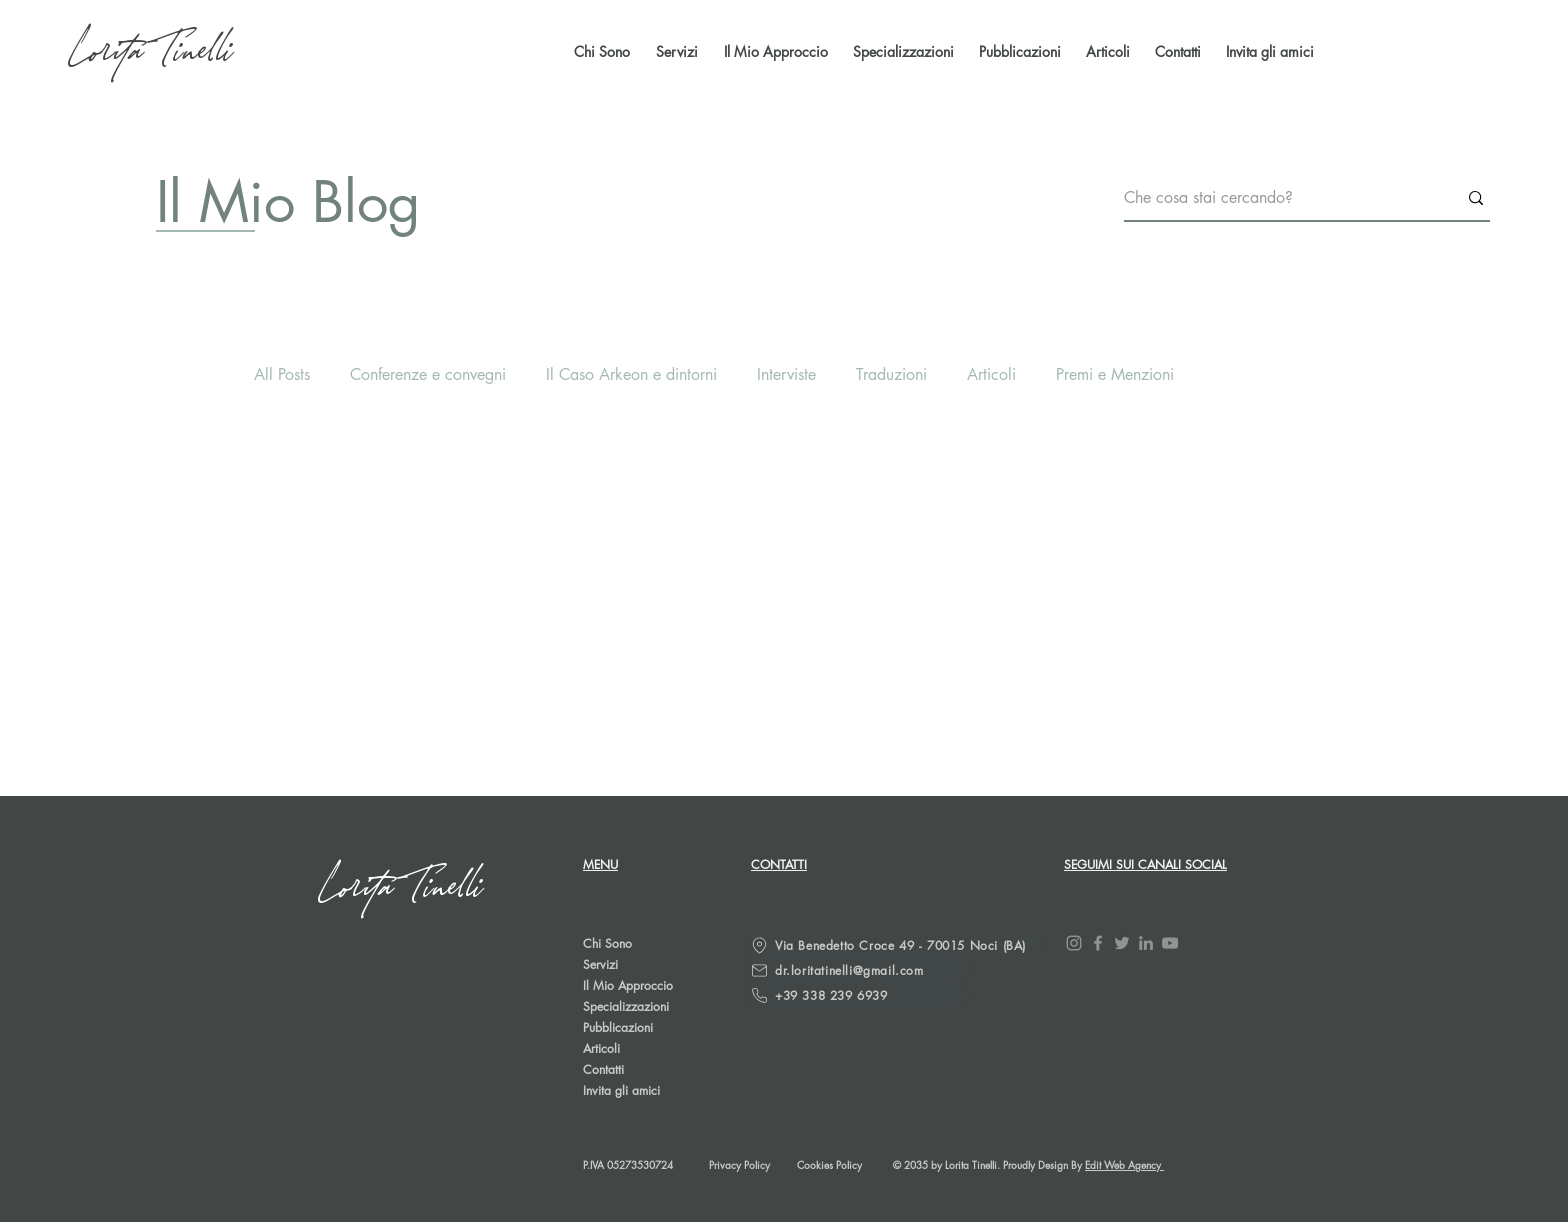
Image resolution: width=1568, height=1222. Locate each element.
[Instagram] (1074, 943)
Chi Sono (607, 943)
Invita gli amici (621, 1090)
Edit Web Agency (1124, 1164)
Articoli (991, 374)
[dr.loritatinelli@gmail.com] (858, 970)
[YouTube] (1170, 943)
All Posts (282, 374)
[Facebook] (1098, 943)
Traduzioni (891, 374)
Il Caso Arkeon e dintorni (631, 374)
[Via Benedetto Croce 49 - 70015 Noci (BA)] (896, 945)
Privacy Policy (739, 1164)
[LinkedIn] (1146, 943)
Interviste (786, 374)
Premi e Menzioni (1115, 374)
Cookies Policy (829, 1164)
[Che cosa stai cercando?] (1275, 198)
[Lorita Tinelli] (153, 52)
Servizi (600, 964)
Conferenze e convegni (428, 374)
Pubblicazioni (618, 1027)
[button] (1017, 52)
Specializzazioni (626, 1006)
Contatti (603, 1069)
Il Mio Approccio (628, 985)
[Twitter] (1122, 943)
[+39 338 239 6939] (858, 995)
